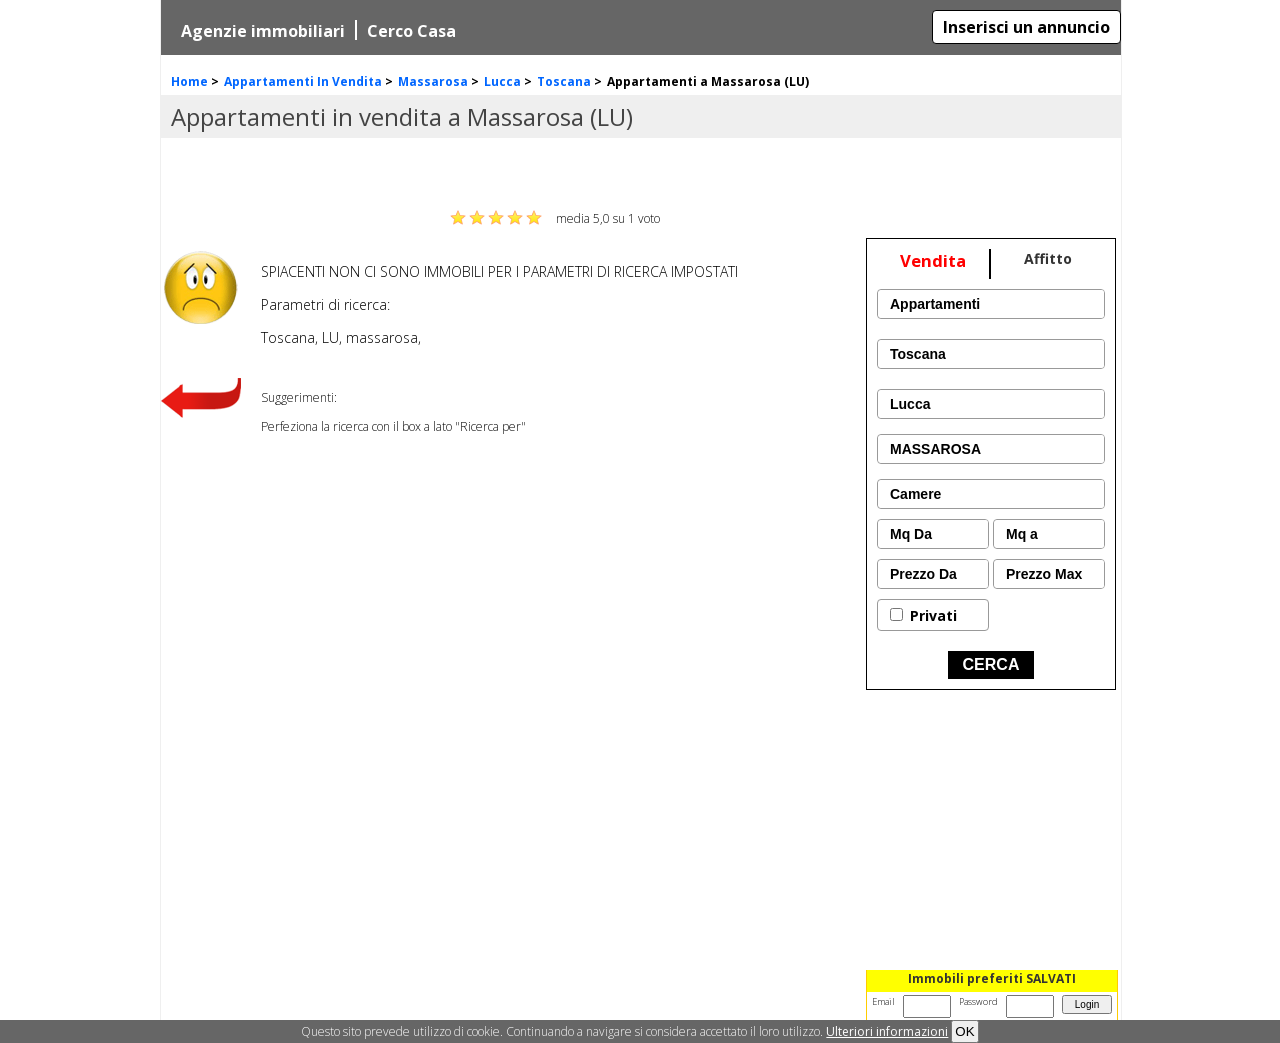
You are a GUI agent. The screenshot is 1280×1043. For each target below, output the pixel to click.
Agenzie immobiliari (263, 31)
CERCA (991, 664)
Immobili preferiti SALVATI (992, 978)
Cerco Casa (411, 31)
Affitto (1048, 258)
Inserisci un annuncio (1026, 27)
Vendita (933, 260)
